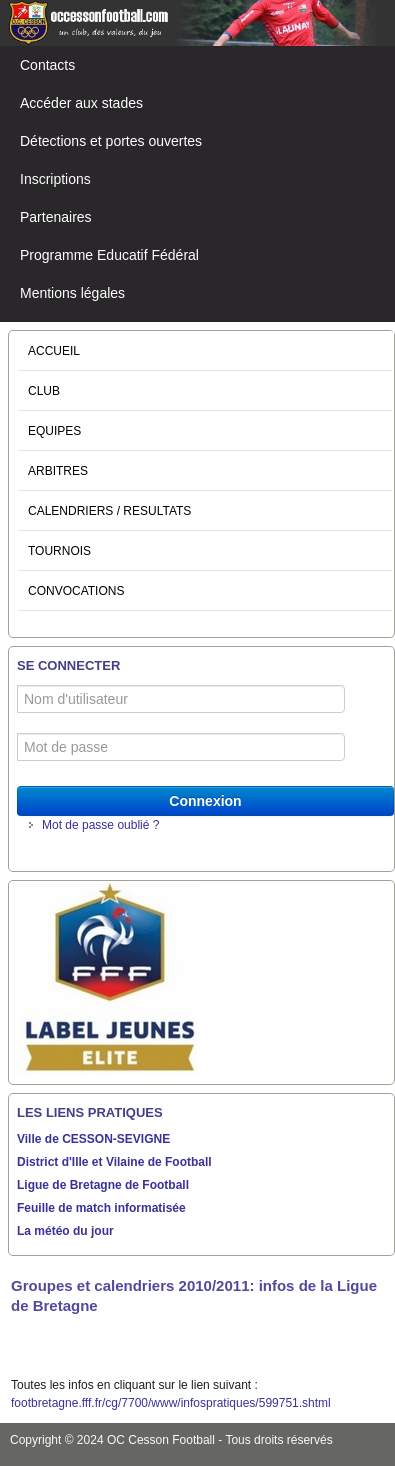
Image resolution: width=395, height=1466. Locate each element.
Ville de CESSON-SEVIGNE (93, 1139)
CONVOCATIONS (76, 591)
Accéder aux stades (81, 103)
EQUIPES (54, 431)
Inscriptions (55, 179)
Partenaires (56, 217)
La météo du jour (65, 1231)
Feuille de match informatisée (101, 1208)
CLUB (44, 391)
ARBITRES (58, 471)
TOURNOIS (59, 551)
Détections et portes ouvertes (111, 141)
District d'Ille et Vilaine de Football (114, 1162)
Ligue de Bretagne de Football (103, 1185)
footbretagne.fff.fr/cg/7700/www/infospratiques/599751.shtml (171, 1403)
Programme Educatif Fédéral (109, 255)
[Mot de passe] (181, 747)
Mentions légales (72, 293)
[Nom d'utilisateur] (181, 699)
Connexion (205, 801)
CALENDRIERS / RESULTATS (109, 511)
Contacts (47, 65)
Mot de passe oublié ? (100, 825)
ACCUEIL (54, 351)
